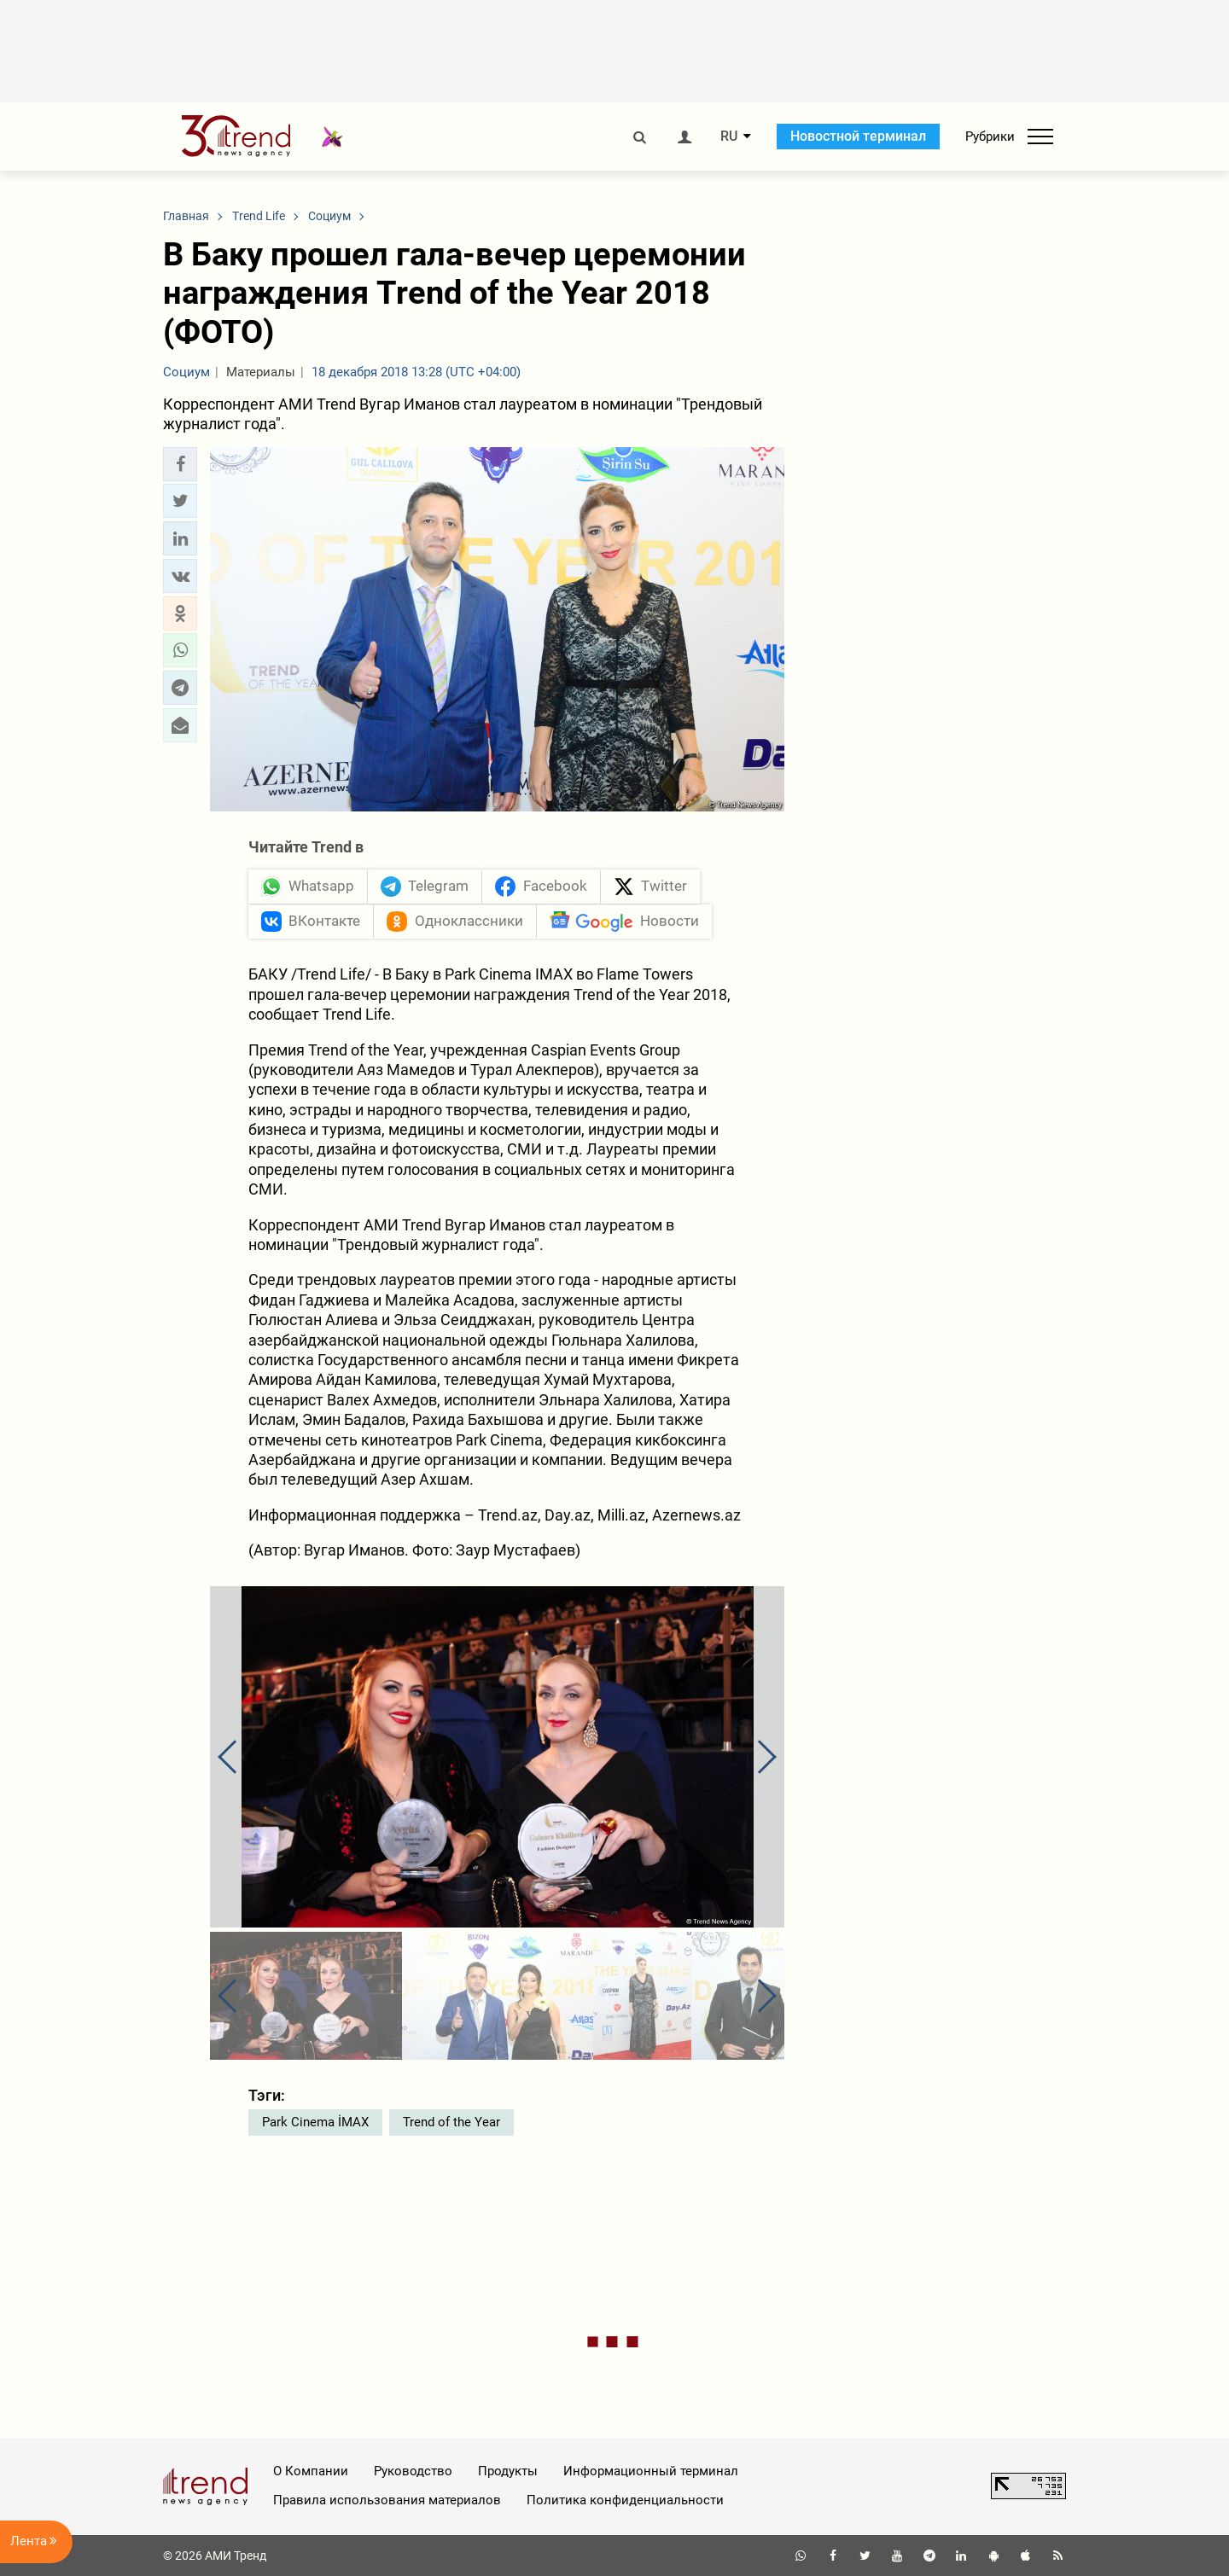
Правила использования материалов (387, 2500)
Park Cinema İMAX (315, 2122)
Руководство (413, 2471)
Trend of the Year (451, 2122)
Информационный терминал (650, 2471)
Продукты (508, 2471)
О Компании (310, 2471)
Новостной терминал (858, 136)
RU (728, 136)
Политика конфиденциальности (625, 2500)
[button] (180, 464)
